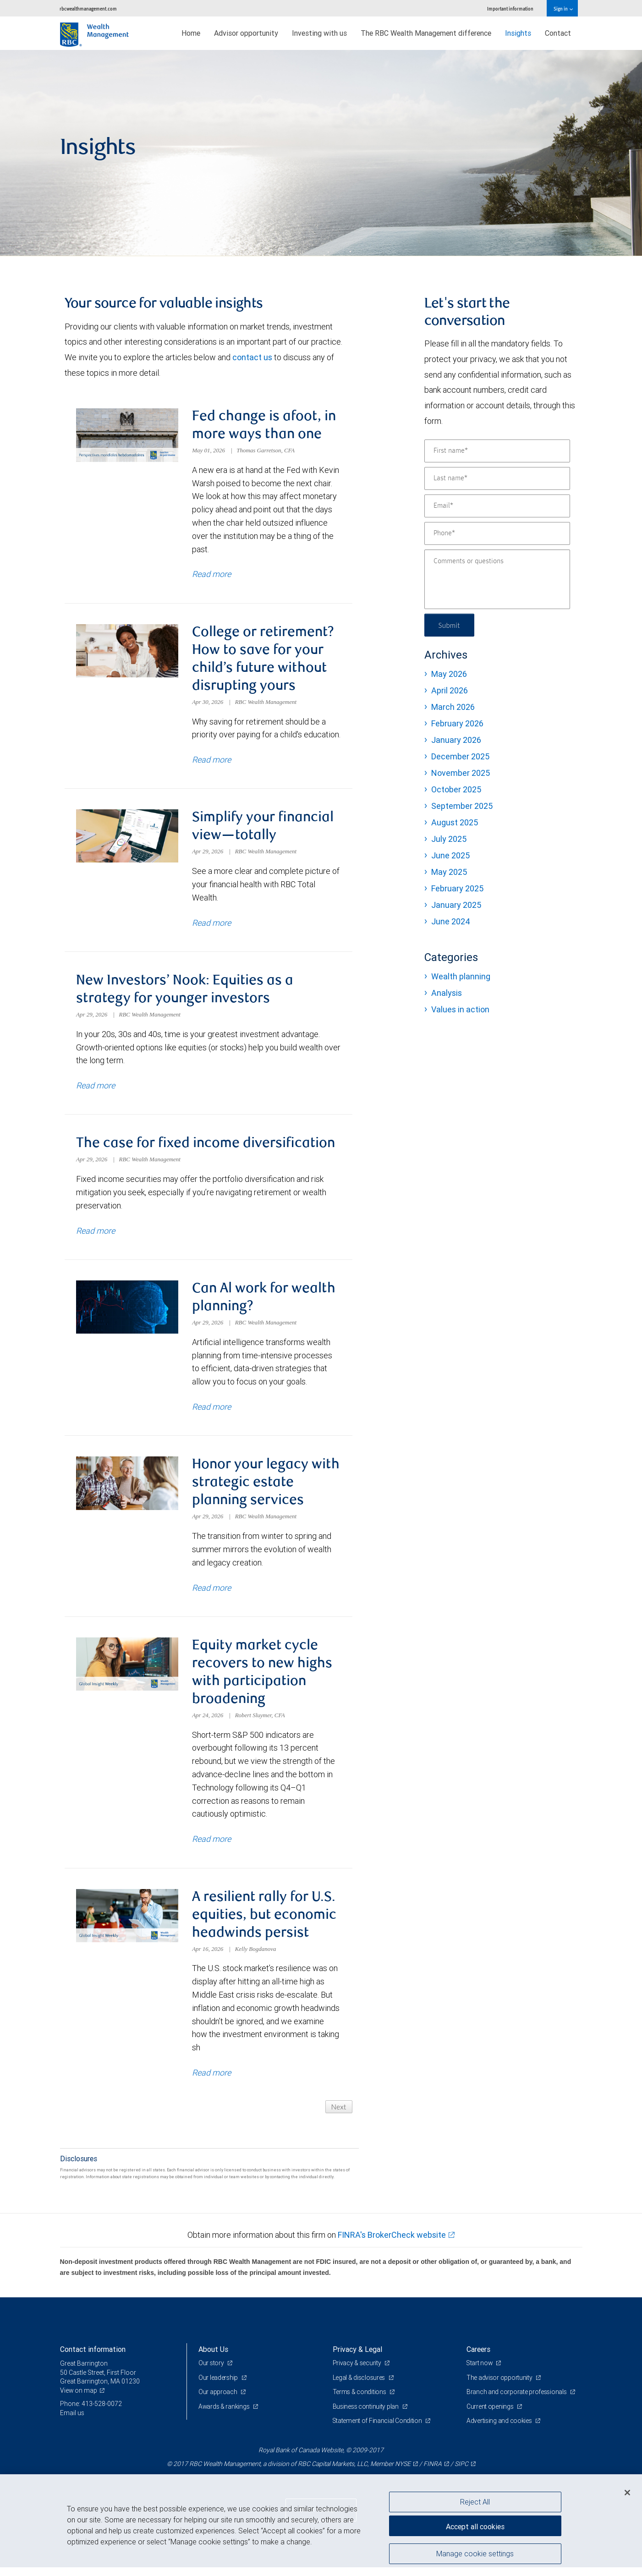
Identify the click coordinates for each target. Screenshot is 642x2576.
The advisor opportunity (499, 2386)
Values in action (460, 1009)
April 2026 (449, 690)
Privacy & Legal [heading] (357, 2358)
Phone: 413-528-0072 (91, 2413)
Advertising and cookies (499, 2430)
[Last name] (497, 478)
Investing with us (319, 33)
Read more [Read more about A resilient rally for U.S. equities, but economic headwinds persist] (211, 2081)
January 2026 (456, 740)
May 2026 (449, 674)
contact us (252, 357)
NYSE (403, 2472)
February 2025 (457, 888)
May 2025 (449, 872)
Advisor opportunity (246, 33)
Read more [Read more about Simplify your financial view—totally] (211, 925)
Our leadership (218, 2386)
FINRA (432, 2472)
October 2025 (456, 789)
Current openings (490, 2415)
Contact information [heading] (93, 2358)
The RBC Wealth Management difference (426, 33)
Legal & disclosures (359, 2386)
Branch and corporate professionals (517, 2401)
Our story (211, 2372)
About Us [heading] (213, 2358)
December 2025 (460, 756)
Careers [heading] (478, 2358)
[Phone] (497, 533)
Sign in (563, 8)
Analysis (446, 993)
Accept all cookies (475, 2525)
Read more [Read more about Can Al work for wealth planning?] (211, 1412)
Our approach (218, 2401)
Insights (518, 33)
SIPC (461, 2472)
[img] (321, 153)
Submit (450, 625)
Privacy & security (358, 2372)
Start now (480, 2372)
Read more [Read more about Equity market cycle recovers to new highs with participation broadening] (211, 1846)
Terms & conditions (360, 2401)
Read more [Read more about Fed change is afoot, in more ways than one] (211, 575)
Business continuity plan (366, 2415)
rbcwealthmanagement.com (88, 8)
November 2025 (460, 773)
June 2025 (450, 855)
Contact (558, 33)
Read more (95, 1089)
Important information (510, 8)
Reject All (475, 2501)
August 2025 (454, 822)
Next (338, 2115)
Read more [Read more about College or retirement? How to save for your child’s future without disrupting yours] (211, 761)
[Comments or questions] (497, 579)
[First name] (497, 450)
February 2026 (457, 723)
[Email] (497, 505)
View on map (79, 2399)
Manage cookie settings (475, 2554)
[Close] (627, 2493)
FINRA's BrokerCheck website (392, 2243)
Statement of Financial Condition (378, 2430)
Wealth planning (460, 976)
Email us (72, 2421)
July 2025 (448, 839)
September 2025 (462, 806)
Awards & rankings (224, 2415)
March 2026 (453, 707)
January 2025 (456, 905)
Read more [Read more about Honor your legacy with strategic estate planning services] (211, 1594)
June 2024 (450, 921)
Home (190, 33)
